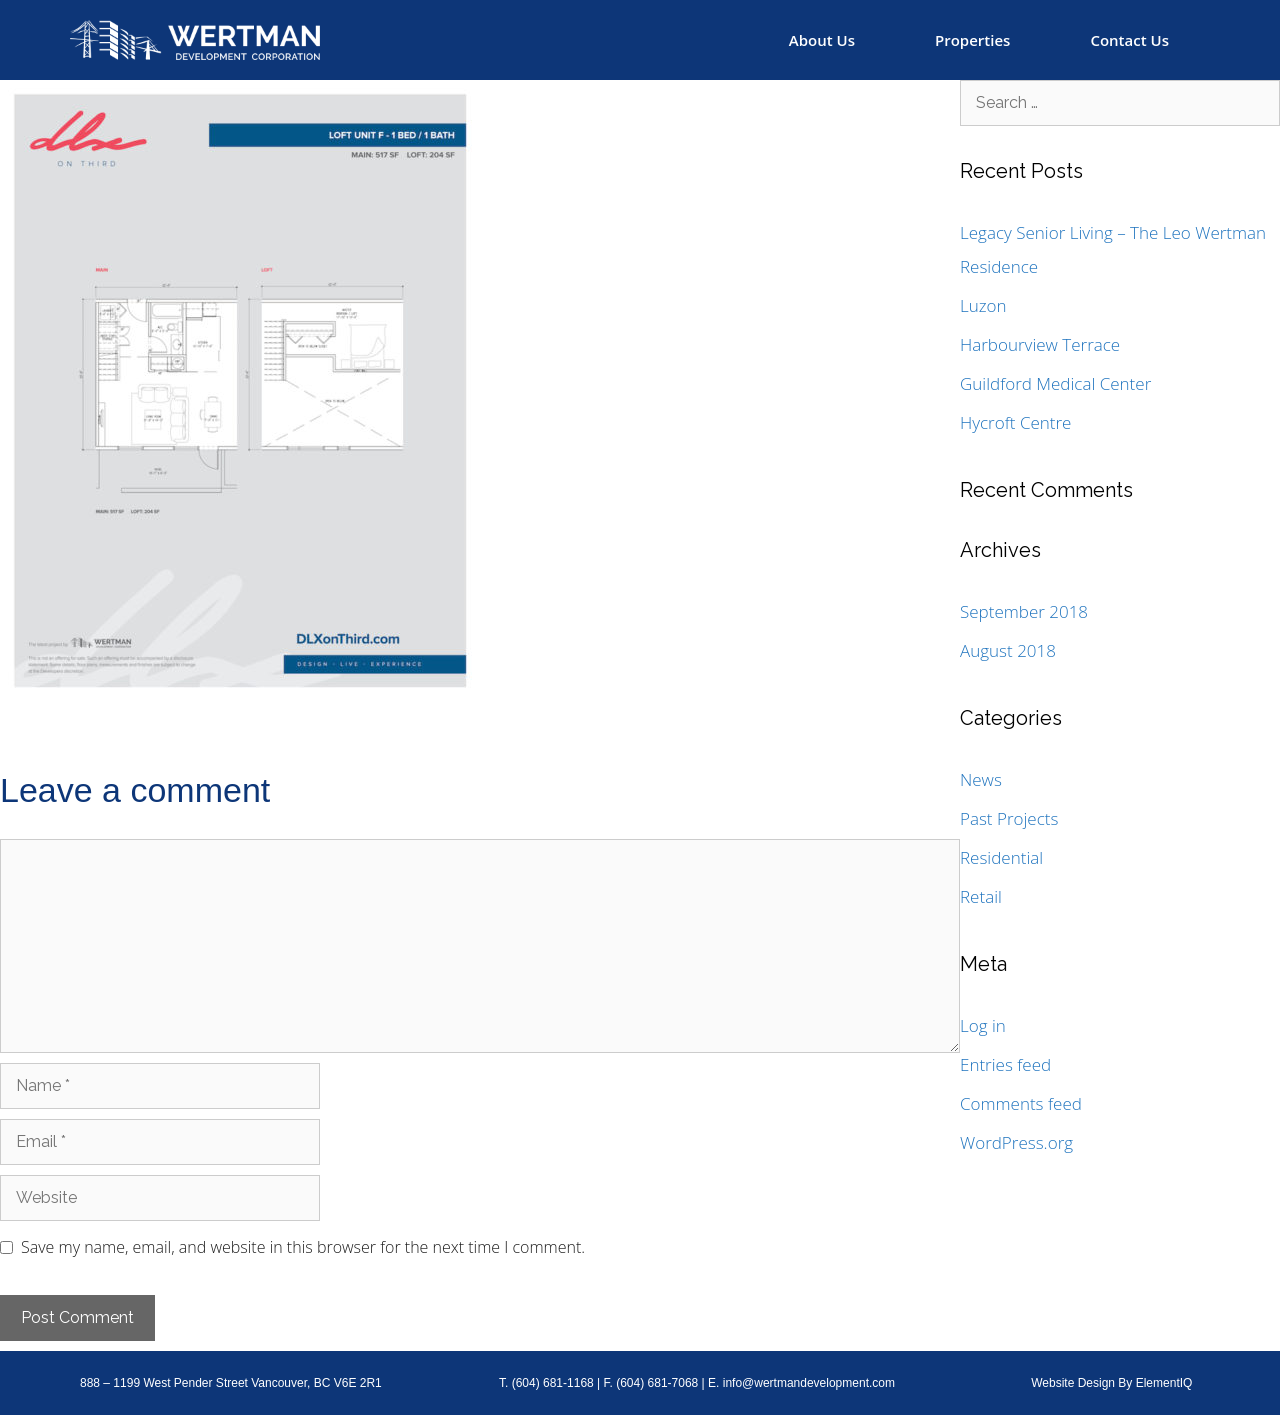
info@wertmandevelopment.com (809, 1383)
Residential (1001, 857)
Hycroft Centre (1015, 422)
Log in (983, 1025)
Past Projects (1009, 818)
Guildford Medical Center (1055, 383)
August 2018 (1008, 650)
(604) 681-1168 (553, 1383)
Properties (972, 40)
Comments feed (1021, 1103)
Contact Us (1129, 40)
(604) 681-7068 (657, 1383)
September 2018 (1024, 611)
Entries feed (1005, 1064)
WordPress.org (1016, 1142)
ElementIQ (1164, 1383)
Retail (981, 896)
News (981, 779)
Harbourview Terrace (1040, 344)
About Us (822, 40)
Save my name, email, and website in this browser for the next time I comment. (303, 1247)
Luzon (983, 305)
